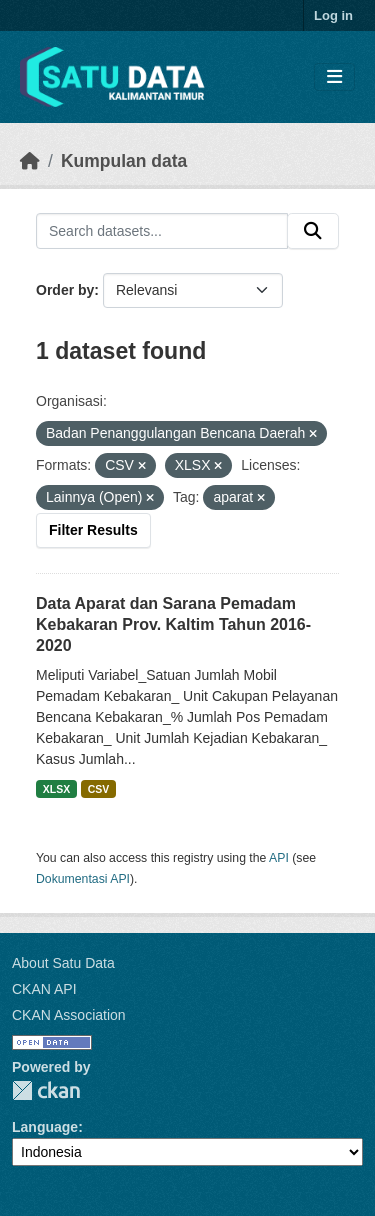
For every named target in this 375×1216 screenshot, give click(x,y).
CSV (99, 789)
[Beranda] (30, 161)
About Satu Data (63, 963)
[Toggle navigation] (334, 77)
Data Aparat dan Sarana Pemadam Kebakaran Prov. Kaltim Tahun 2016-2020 (173, 624)
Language (45, 1127)
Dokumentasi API (83, 879)
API (279, 858)
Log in (333, 15)
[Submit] (313, 231)
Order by (65, 290)
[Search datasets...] (162, 231)
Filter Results (93, 530)
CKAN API (44, 989)
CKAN (46, 1090)
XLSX (56, 789)
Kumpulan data (124, 161)
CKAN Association (69, 1015)
